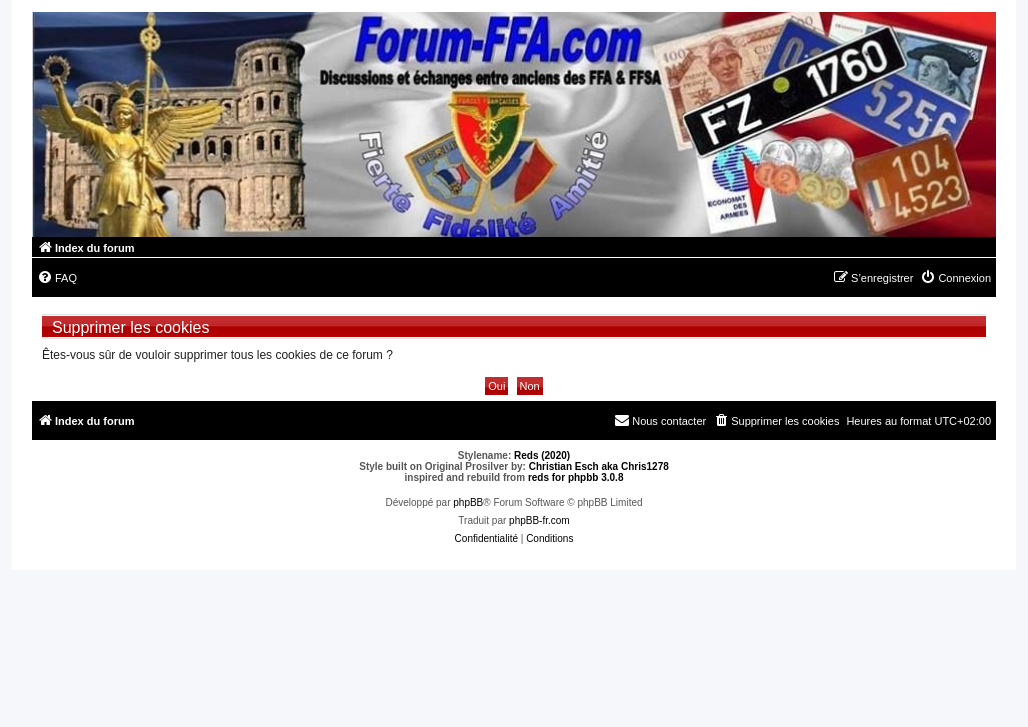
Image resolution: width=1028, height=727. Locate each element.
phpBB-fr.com (539, 520)
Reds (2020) (542, 455)
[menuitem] (57, 278)
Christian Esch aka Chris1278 (599, 466)
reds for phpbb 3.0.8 (576, 477)
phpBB (468, 502)
